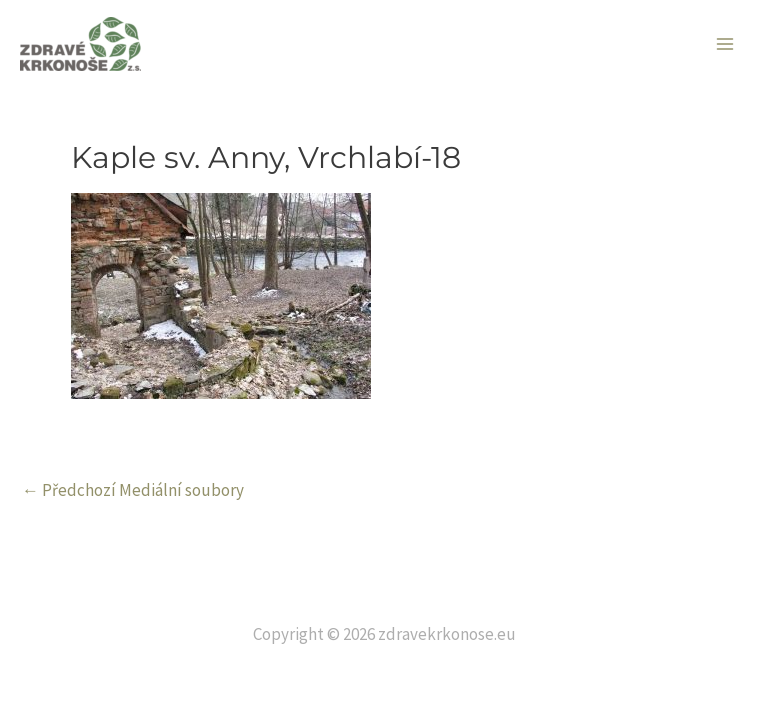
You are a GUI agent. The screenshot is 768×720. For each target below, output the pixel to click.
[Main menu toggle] (726, 44)
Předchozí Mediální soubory (133, 490)
